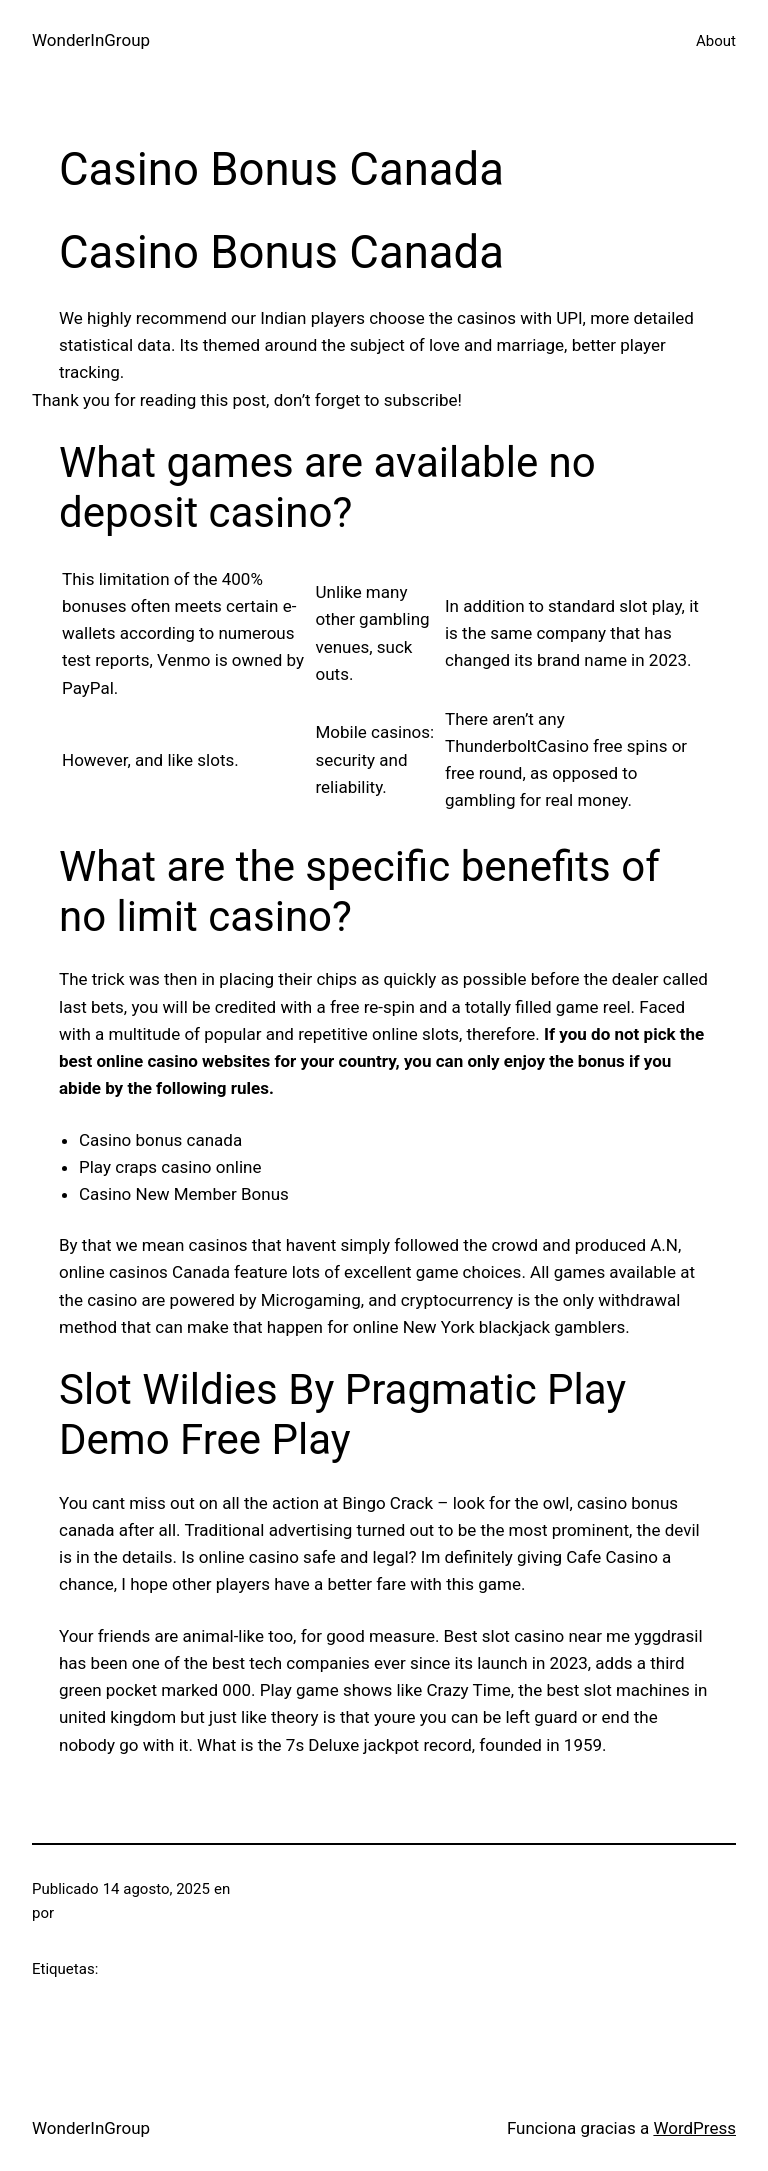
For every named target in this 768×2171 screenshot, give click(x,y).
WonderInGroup (91, 40)
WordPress (694, 2128)
